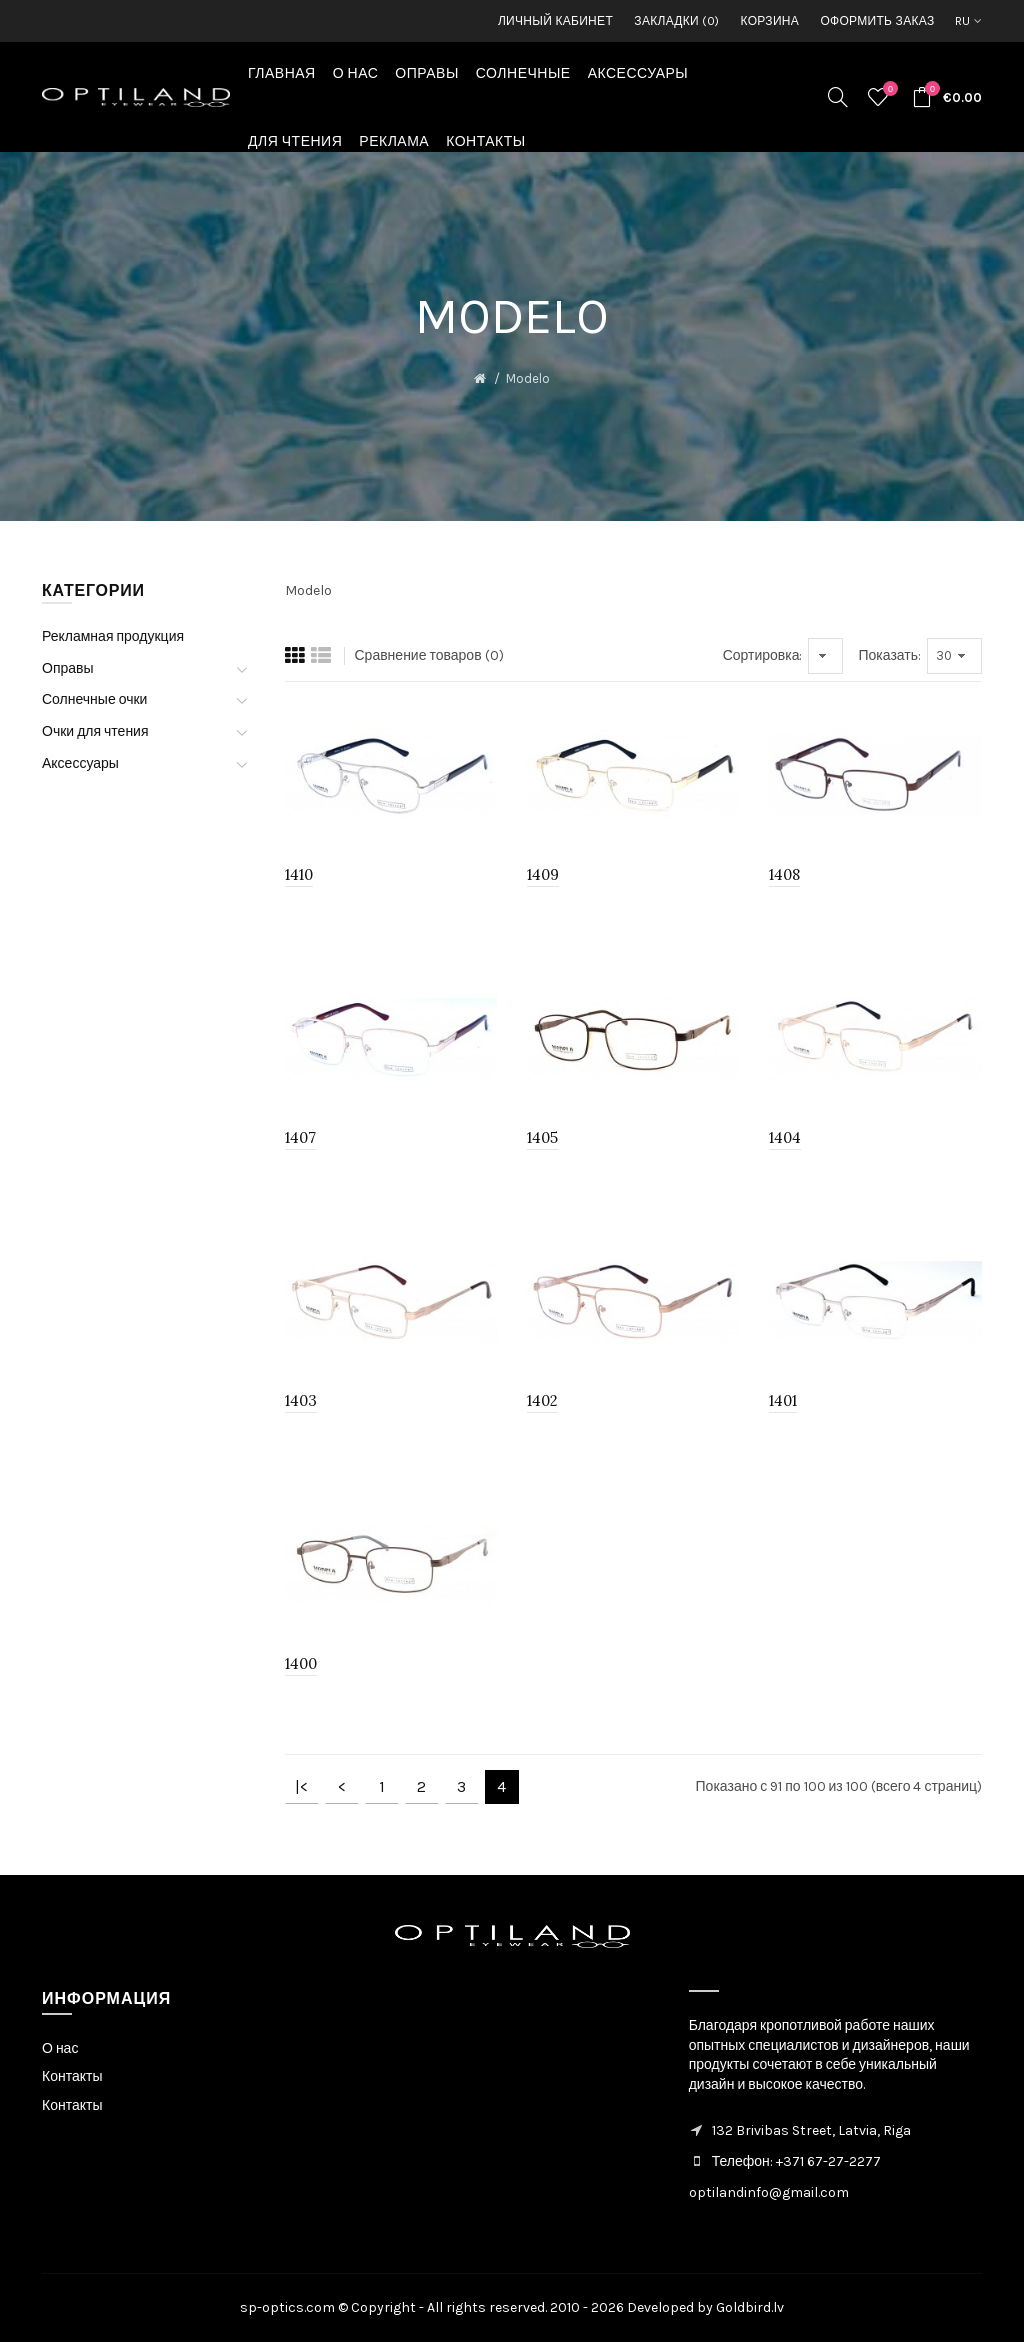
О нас (60, 2048)
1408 (784, 874)
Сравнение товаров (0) (429, 655)
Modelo (528, 378)
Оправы (68, 668)
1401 (783, 1400)
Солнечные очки (94, 699)
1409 (543, 874)
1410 (299, 874)
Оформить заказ (877, 21)
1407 (300, 1137)
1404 (785, 1137)
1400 (301, 1663)
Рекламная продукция (113, 636)
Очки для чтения (95, 731)
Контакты (72, 2076)
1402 (542, 1400)
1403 (301, 1400)
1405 (542, 1137)
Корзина (770, 21)
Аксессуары (80, 763)
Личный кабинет (555, 21)
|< (301, 1786)
